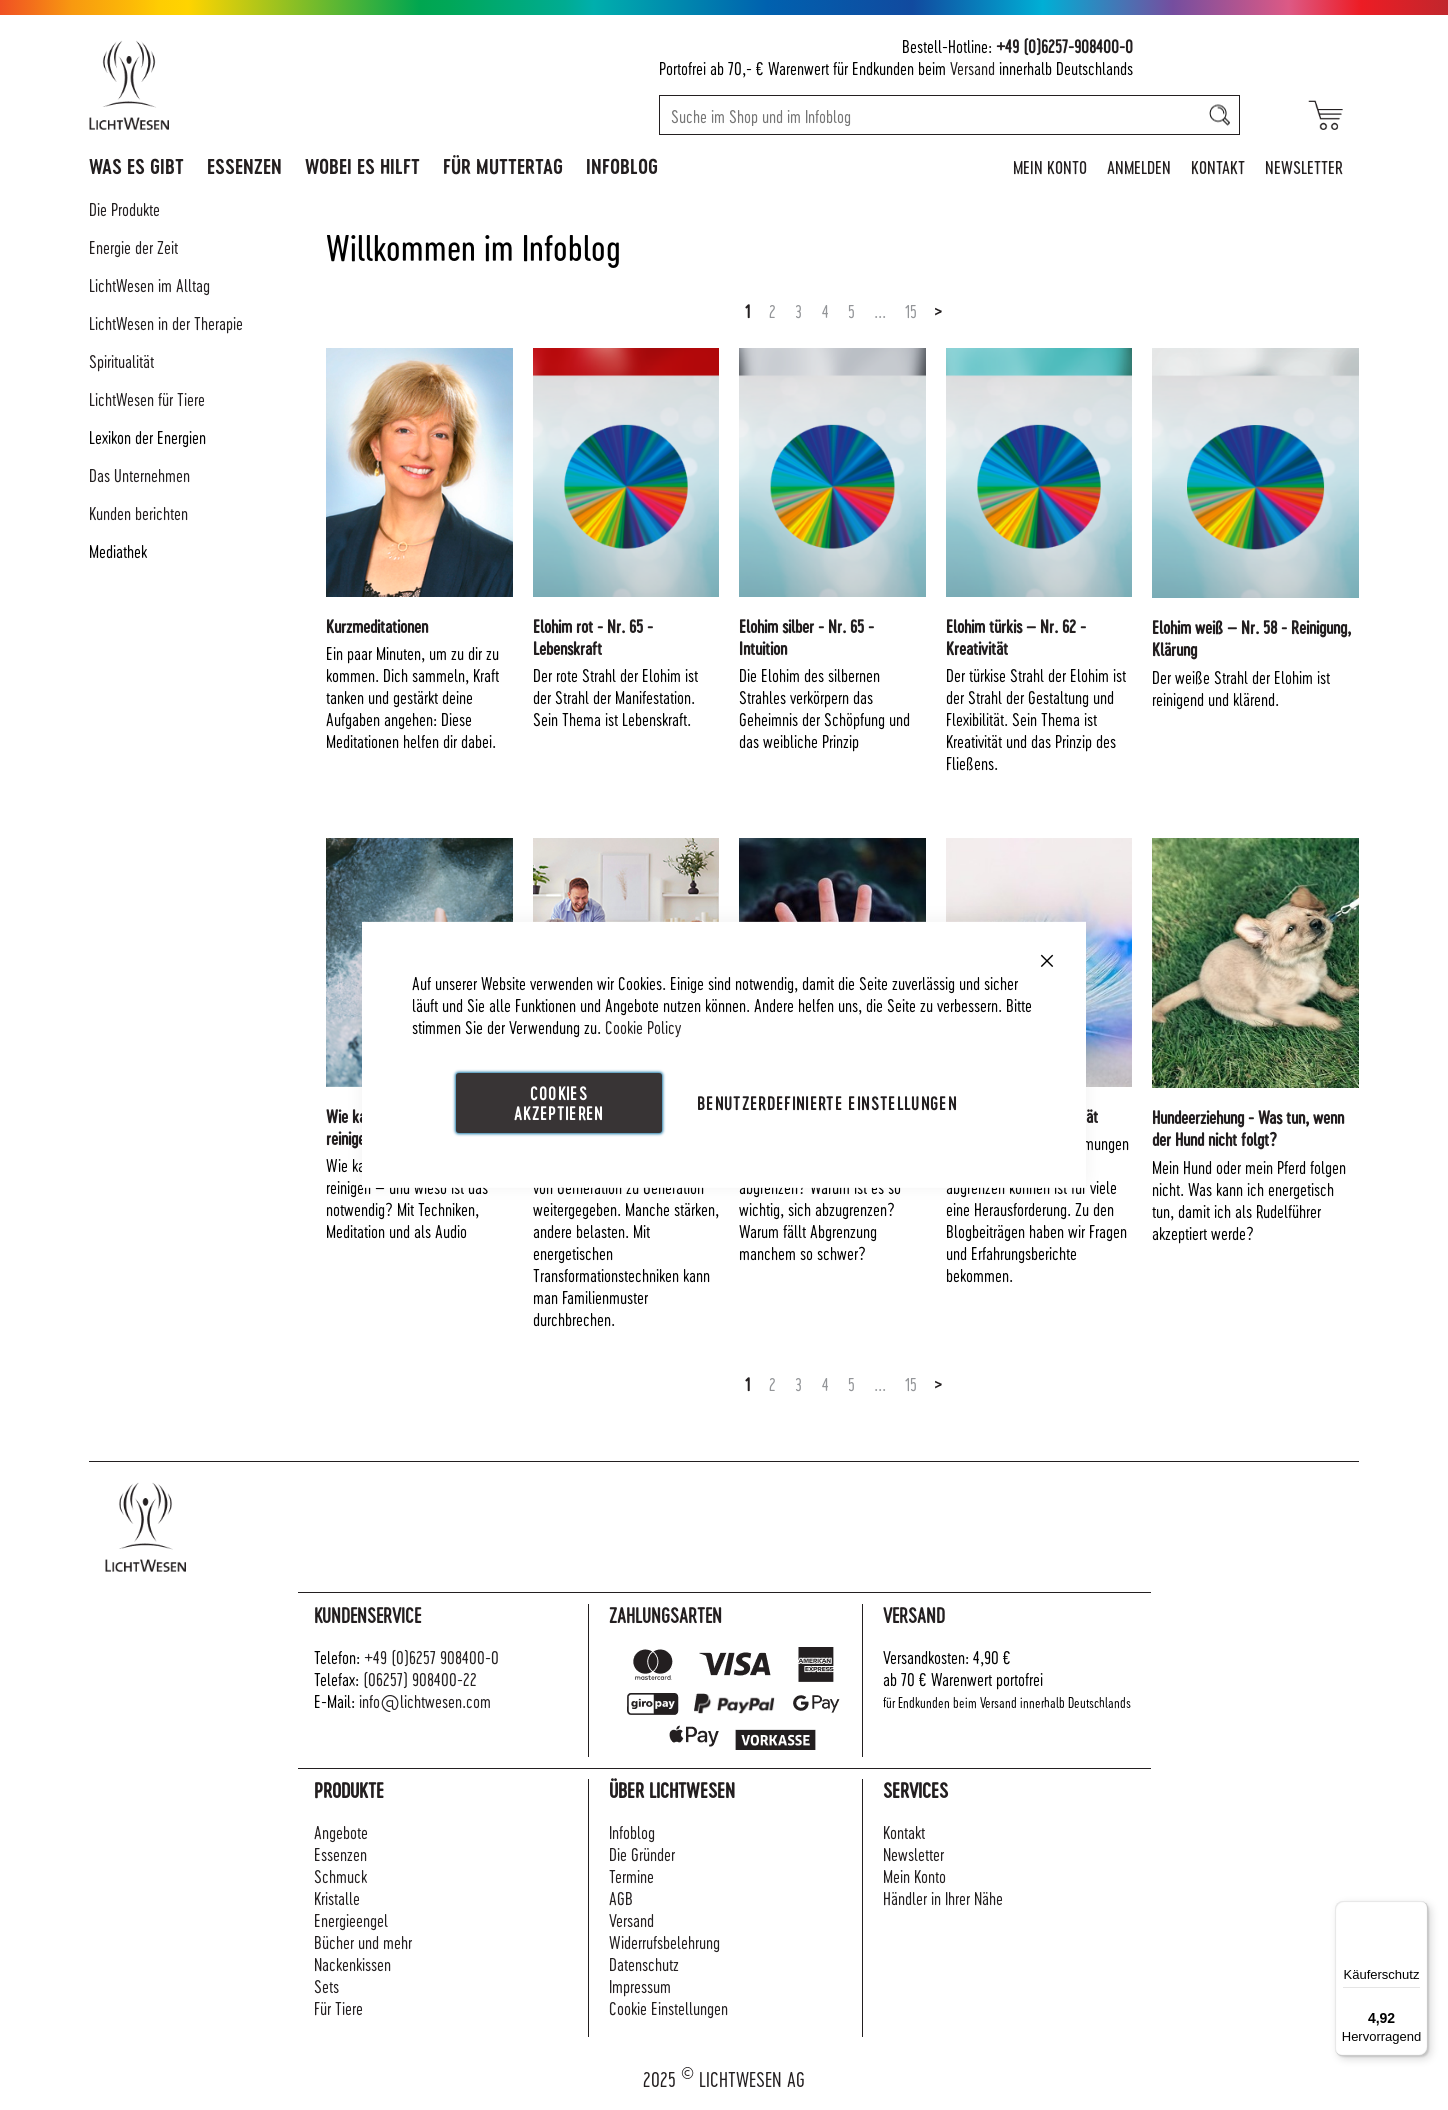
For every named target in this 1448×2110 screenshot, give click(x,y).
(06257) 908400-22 (420, 1678)
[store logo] (216, 85)
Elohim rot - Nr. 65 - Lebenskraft (593, 636)
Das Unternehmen (139, 474)
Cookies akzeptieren (559, 1102)
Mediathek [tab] (118, 550)
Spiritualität (121, 360)
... (880, 310)
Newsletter (1304, 166)
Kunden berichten (138, 512)
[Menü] (1416, 1913)
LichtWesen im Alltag (149, 284)
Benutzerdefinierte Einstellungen (827, 1102)
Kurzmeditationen (377, 625)
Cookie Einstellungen (668, 2007)
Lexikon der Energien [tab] (147, 436)
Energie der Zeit (133, 246)
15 (911, 310)
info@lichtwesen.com (425, 1700)
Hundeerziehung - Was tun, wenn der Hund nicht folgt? (1248, 1127)
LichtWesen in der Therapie (166, 322)
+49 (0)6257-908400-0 (1064, 45)
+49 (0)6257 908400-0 (431, 1656)
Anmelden (1139, 166)
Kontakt (1218, 166)
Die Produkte (124, 208)
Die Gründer (642, 1853)
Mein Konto (1050, 166)
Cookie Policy (643, 1026)
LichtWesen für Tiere (147, 398)
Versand (972, 67)
